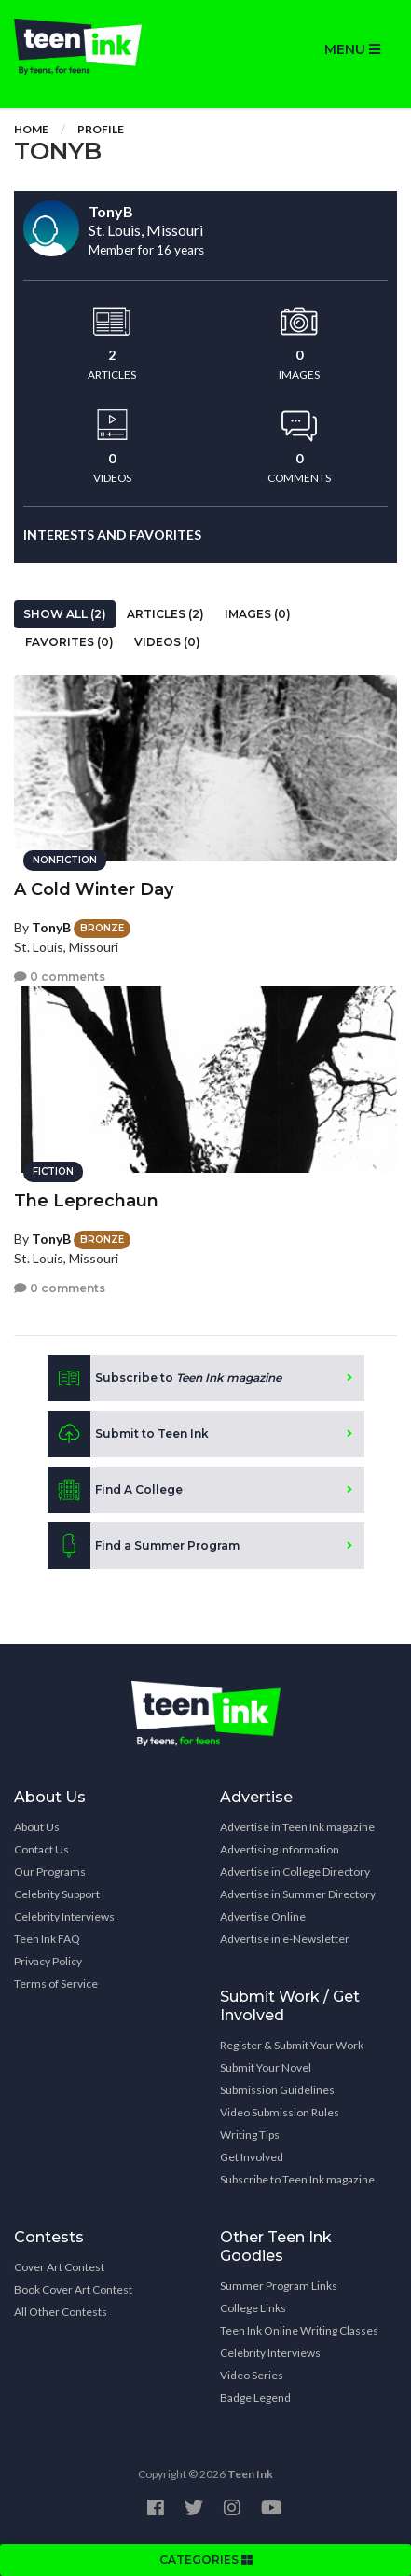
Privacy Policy (48, 1961)
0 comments (59, 977)
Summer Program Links (278, 2286)
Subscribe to (164, 1378)
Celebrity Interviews (64, 1916)
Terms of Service (56, 1984)
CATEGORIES (206, 2560)
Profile (100, 129)
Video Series (251, 2375)
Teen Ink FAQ (47, 1939)
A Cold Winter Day (93, 889)
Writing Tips (250, 2135)
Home (31, 129)
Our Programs (50, 1872)
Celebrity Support (57, 1894)
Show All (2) (64, 614)
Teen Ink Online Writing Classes (299, 2330)
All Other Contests (60, 2312)
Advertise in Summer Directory (298, 1894)
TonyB (51, 927)
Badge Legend (255, 2397)
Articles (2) (165, 614)
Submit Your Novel (265, 2067)
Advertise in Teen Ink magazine (297, 1827)
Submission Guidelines (277, 2090)
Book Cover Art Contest (73, 2289)
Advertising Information (279, 1849)
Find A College (115, 1490)
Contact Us (41, 1849)
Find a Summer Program (144, 1545)
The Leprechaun (86, 1201)
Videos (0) (167, 642)
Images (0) (258, 614)
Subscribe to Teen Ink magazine (297, 2179)
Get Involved (251, 2157)
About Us (37, 1827)
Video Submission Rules (279, 2112)
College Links (253, 2308)
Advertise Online (263, 1916)
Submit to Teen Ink (128, 1434)
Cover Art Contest (59, 2267)
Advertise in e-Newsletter (284, 1939)
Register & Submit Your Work (291, 2045)
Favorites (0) (69, 642)
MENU (352, 49)
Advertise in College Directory (295, 1872)
